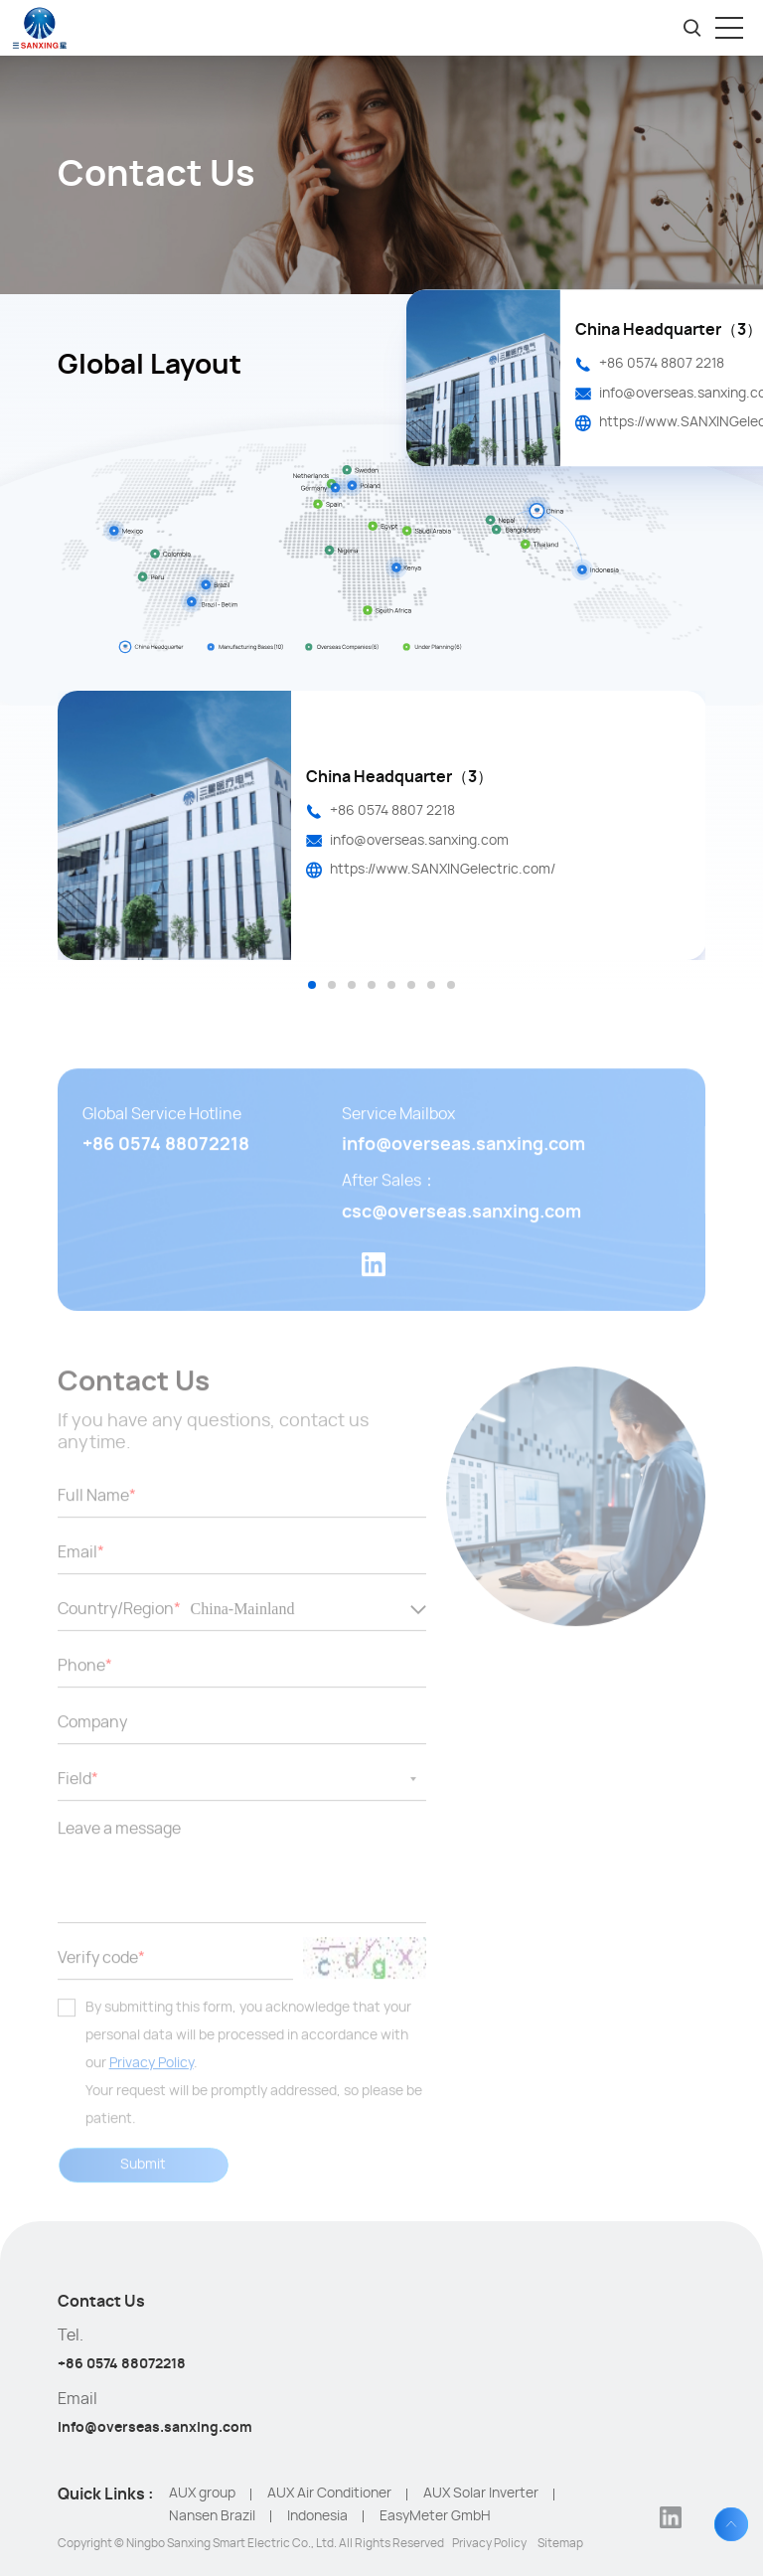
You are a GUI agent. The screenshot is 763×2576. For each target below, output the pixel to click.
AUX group (202, 2493)
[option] (382, 825)
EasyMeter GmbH (435, 2516)
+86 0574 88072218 (165, 1172)
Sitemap (560, 2543)
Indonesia (317, 2516)
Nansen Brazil (212, 2516)
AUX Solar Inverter (480, 2493)
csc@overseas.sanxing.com (461, 1238)
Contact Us (101, 2302)
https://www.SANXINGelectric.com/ (442, 870)
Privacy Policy (151, 2089)
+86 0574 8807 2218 (661, 364)
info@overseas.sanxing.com (419, 841)
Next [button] (695, 842)
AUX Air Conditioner (329, 2493)
